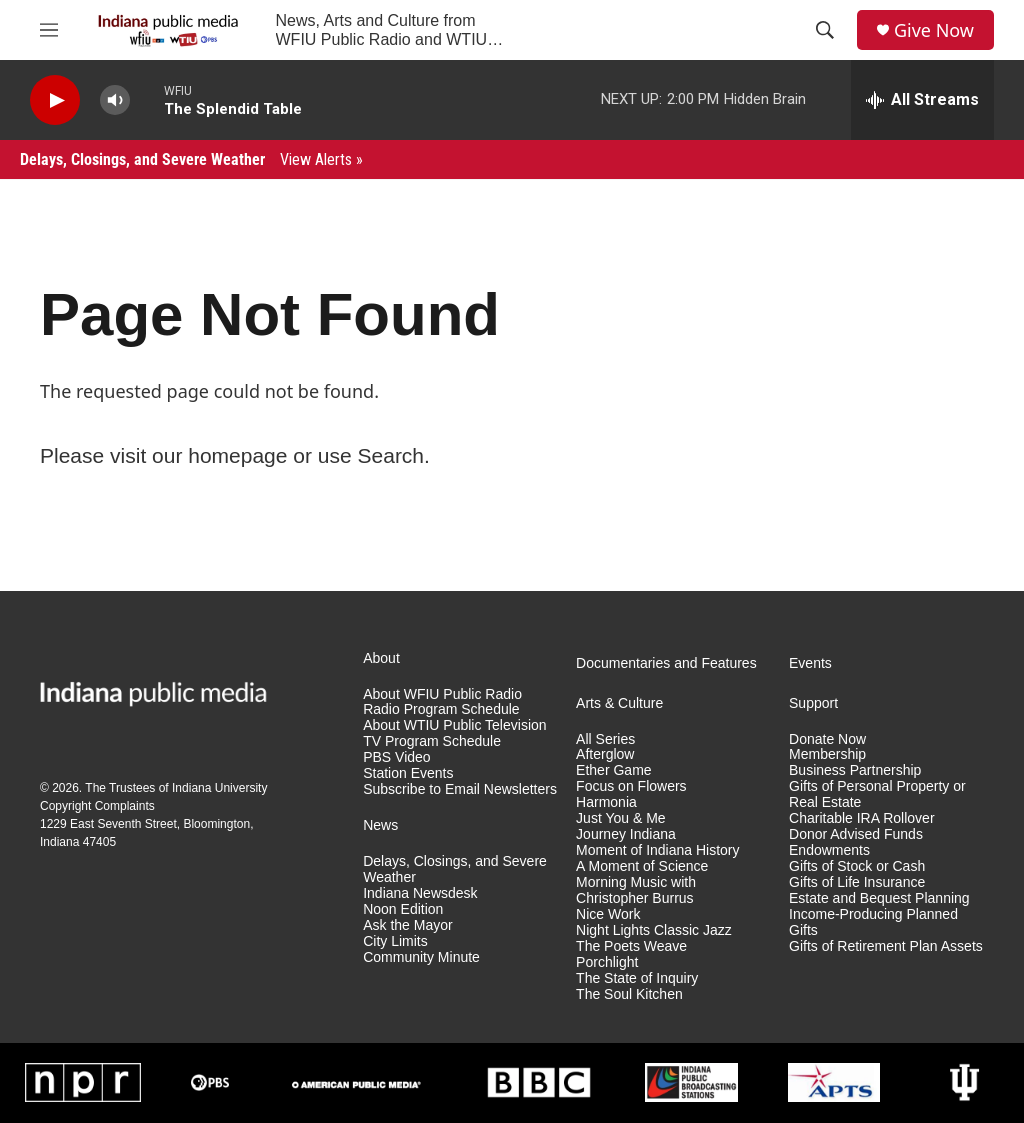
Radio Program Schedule (441, 709)
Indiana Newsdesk (420, 893)
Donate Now (827, 739)
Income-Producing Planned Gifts (873, 922)
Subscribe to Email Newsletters (460, 789)
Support (813, 703)
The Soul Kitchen (629, 994)
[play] (55, 100)
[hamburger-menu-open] (49, 30)
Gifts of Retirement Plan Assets (886, 946)
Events (810, 663)
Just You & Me (621, 818)
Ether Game (613, 770)
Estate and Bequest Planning (879, 898)
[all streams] (922, 100)
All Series (605, 739)
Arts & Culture (619, 703)
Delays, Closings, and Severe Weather (191, 159)
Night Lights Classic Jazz (654, 930)
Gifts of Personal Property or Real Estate (877, 794)
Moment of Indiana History (657, 850)
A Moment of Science (642, 866)
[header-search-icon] (825, 30)
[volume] (115, 100)
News (380, 825)
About (381, 658)
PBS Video (396, 757)
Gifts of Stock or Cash (857, 866)
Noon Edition (403, 909)
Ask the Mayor (407, 925)
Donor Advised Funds (856, 834)
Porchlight (607, 962)
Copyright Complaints (97, 806)
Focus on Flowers (631, 786)
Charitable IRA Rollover (862, 818)
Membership (827, 754)
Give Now (934, 30)
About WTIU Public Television (454, 725)
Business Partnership (855, 770)
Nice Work (608, 914)
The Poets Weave (631, 946)
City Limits (395, 941)
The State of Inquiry (637, 978)
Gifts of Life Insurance (857, 882)
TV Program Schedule (432, 741)
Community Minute (421, 957)
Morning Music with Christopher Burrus (636, 890)
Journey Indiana (626, 834)
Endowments (829, 850)
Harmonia (606, 802)
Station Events (408, 773)
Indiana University (219, 788)
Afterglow (605, 754)
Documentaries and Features (666, 663)
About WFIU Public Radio (442, 694)
